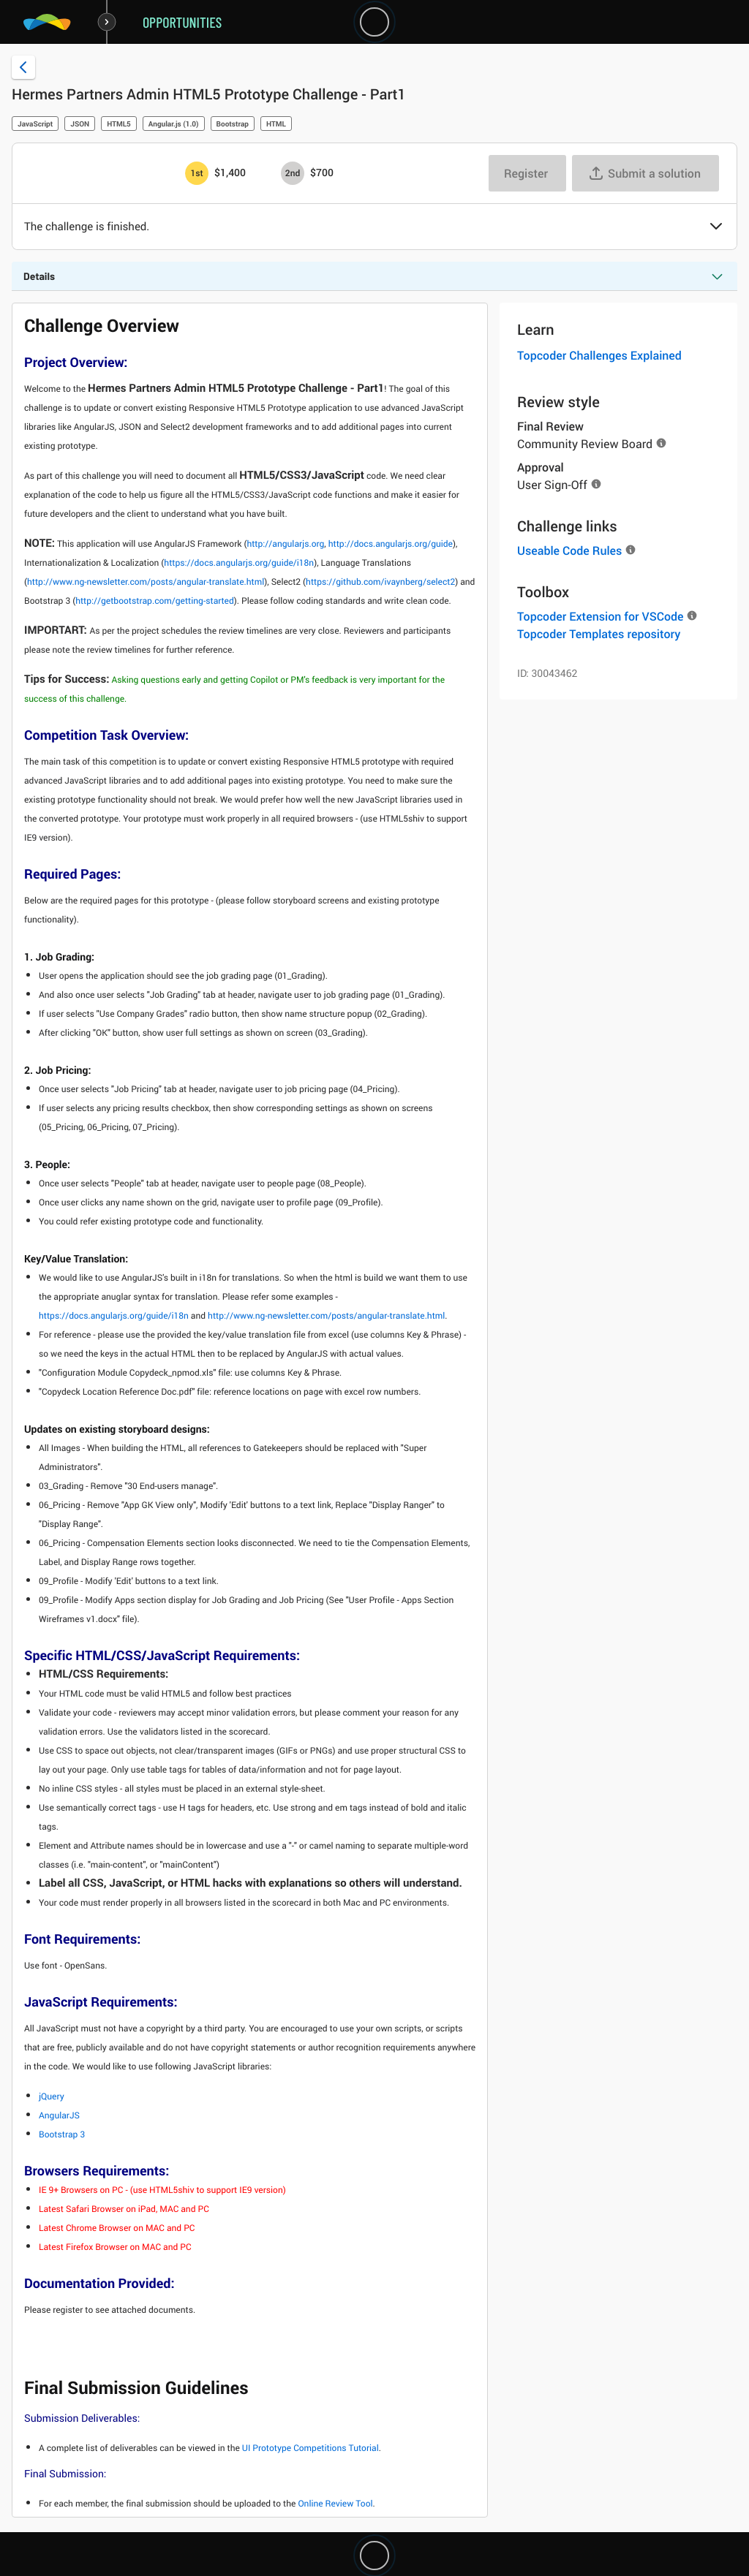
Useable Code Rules (569, 550)
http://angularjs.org (285, 544)
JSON (79, 123)
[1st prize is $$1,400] (196, 173)
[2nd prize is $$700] (292, 173)
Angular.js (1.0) (173, 123)
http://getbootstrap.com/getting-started (154, 601)
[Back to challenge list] (23, 67)
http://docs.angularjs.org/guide (390, 544)
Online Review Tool (335, 2503)
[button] (716, 227)
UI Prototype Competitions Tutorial (310, 2448)
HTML (276, 123)
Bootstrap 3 (62, 2134)
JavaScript (35, 123)
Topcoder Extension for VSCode (600, 616)
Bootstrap (233, 123)
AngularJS (59, 2115)
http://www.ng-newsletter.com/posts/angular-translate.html (145, 582)
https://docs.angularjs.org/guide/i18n (239, 563)
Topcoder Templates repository (598, 634)
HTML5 (119, 123)
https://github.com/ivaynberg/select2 (380, 582)
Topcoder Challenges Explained (599, 355)
